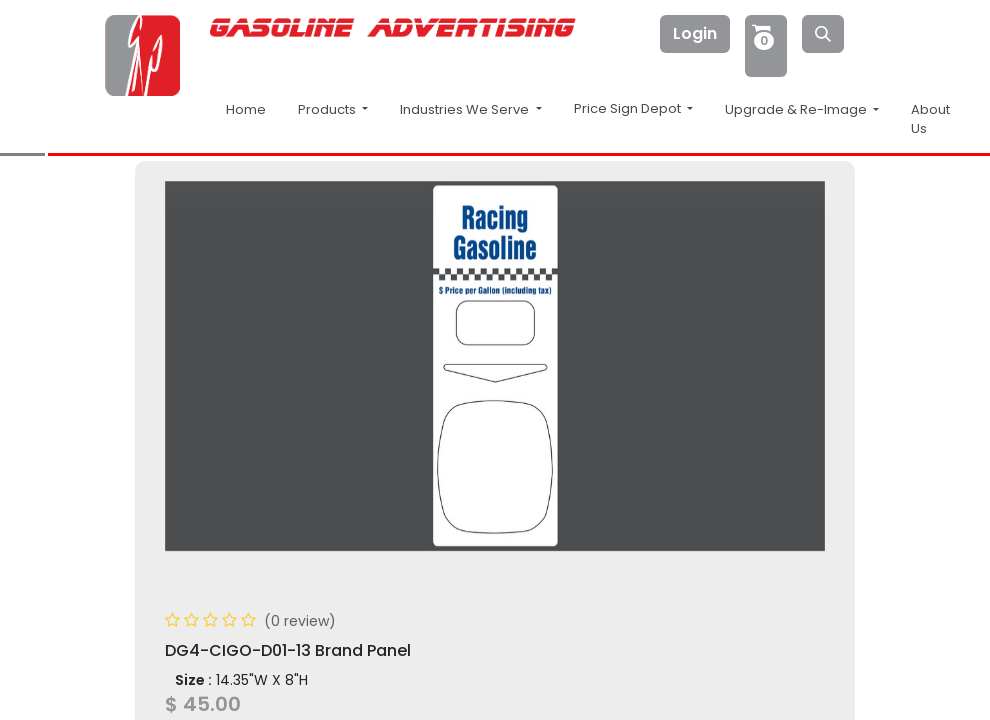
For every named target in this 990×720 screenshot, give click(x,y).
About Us (930, 119)
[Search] (823, 34)
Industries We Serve (466, 109)
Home (246, 109)
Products (328, 109)
